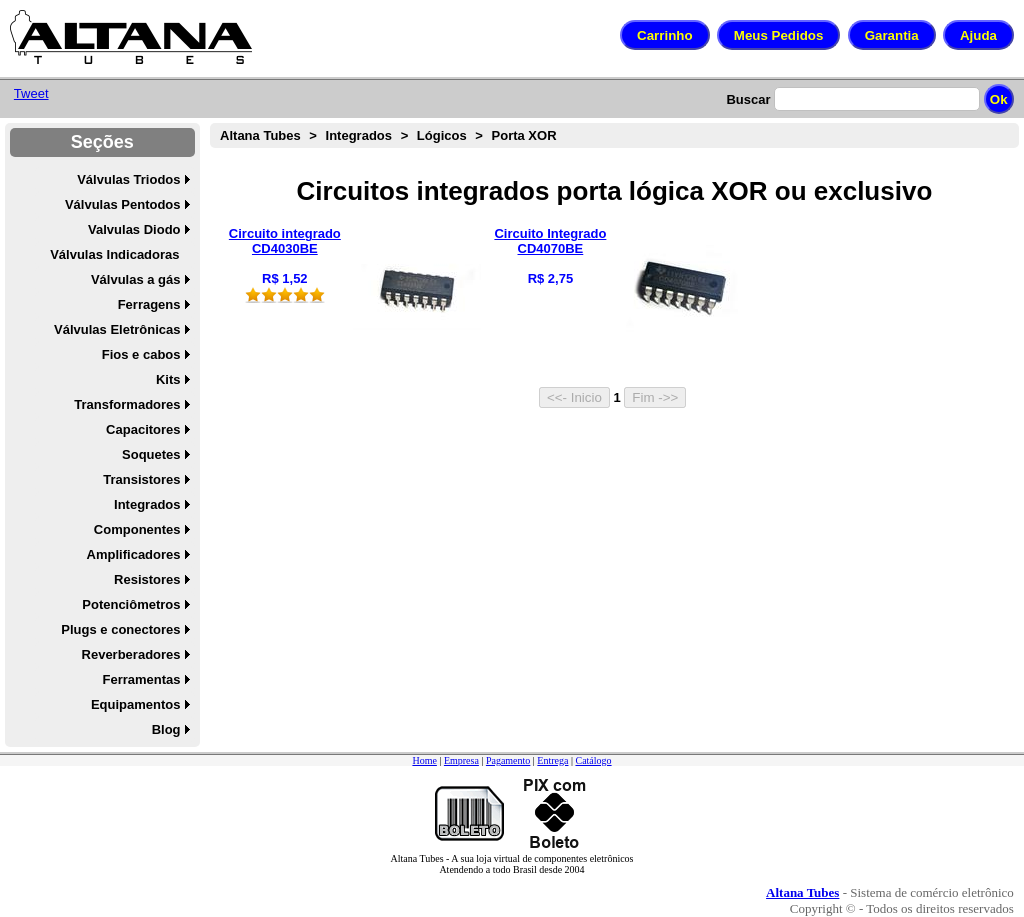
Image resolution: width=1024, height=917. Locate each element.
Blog (166, 729)
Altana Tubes (260, 135)
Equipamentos (136, 704)
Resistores (147, 579)
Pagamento (508, 760)
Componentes (137, 529)
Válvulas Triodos (128, 179)
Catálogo (593, 760)
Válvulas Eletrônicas (117, 329)
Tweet (31, 93)
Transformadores (127, 404)
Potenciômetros (131, 604)
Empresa (461, 760)
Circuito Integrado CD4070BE (550, 241)
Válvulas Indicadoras (114, 254)
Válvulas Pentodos (123, 204)
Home (424, 760)
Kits (168, 379)
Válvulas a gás (136, 279)
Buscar (748, 99)
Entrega (552, 760)
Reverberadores (131, 654)
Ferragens (149, 304)
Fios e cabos (141, 354)
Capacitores (143, 429)
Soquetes (151, 454)
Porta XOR (524, 135)
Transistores (141, 479)
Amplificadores (134, 554)
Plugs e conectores (120, 629)
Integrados (147, 504)
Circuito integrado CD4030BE (285, 241)
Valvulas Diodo (134, 229)
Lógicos (442, 135)
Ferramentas (141, 679)
